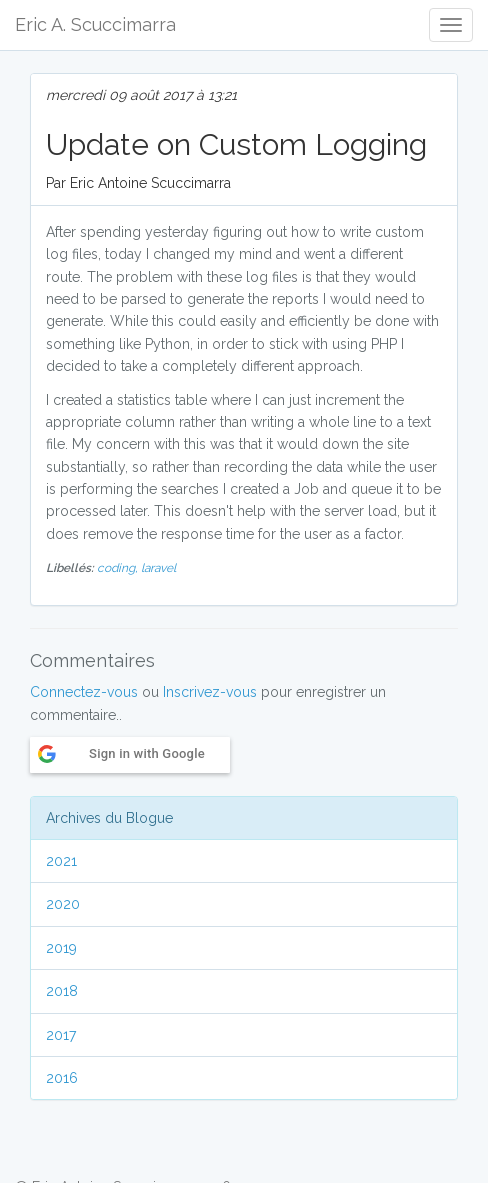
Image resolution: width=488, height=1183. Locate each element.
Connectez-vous (84, 692)
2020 (63, 904)
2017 (61, 1035)
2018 (62, 991)
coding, (119, 568)
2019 (61, 948)
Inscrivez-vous (210, 692)
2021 (61, 861)
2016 (62, 1078)
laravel (158, 568)
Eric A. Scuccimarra (95, 24)
